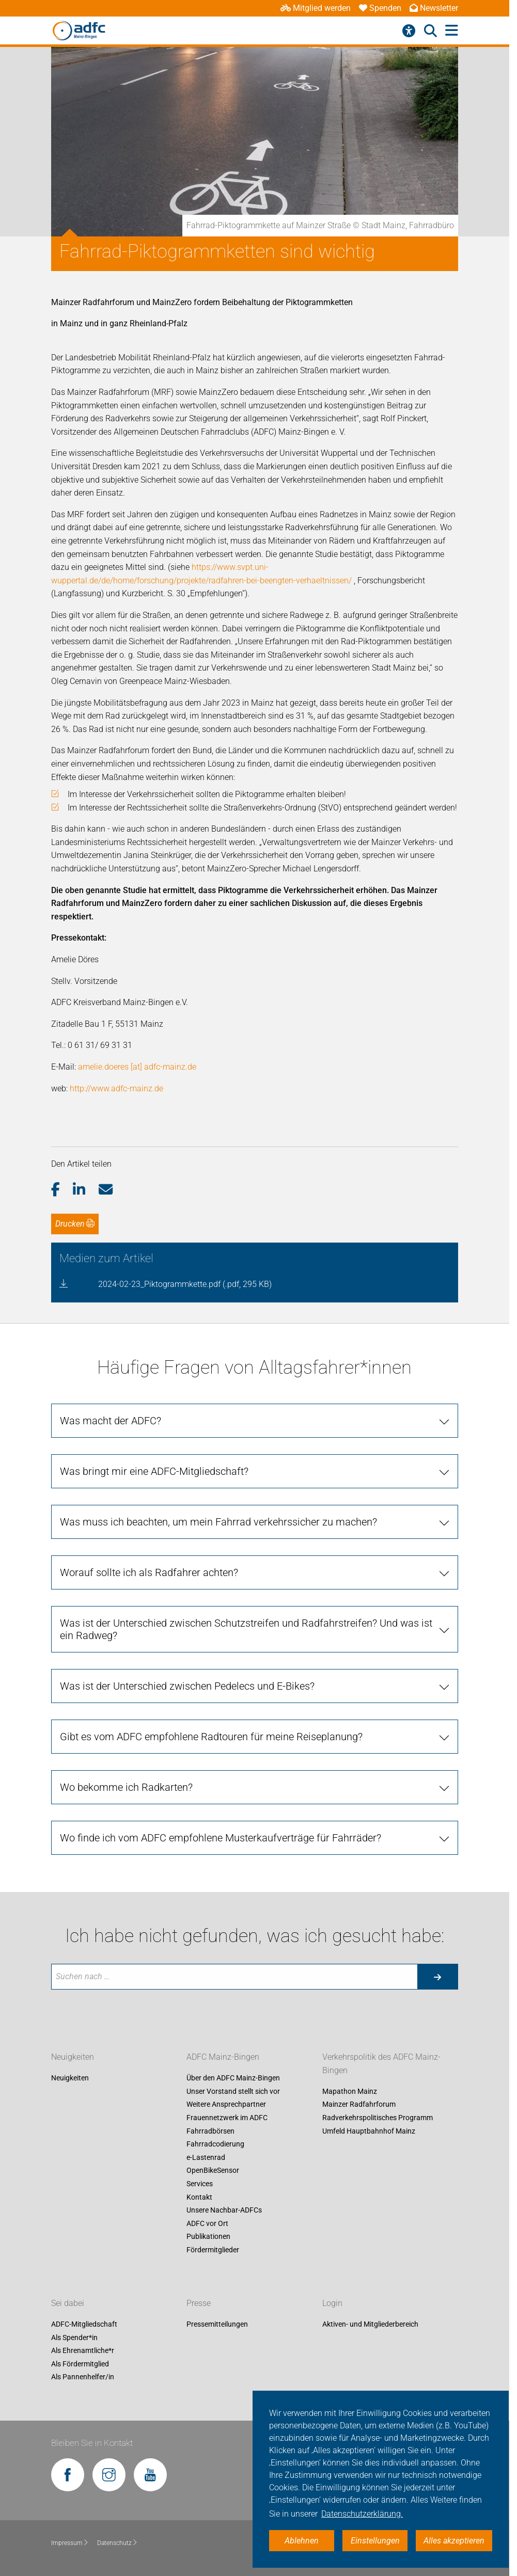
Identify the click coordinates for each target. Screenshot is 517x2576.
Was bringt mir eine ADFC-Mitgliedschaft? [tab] (154, 1471)
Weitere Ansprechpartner (226, 2105)
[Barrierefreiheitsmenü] (408, 31)
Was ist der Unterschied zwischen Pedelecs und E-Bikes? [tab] (187, 1686)
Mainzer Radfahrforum (359, 2105)
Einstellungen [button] (375, 2541)
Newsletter (434, 8)
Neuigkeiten (72, 2057)
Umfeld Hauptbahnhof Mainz (368, 2131)
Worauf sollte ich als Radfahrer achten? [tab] (149, 1572)
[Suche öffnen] (430, 31)
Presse (198, 2303)
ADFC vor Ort (207, 2223)
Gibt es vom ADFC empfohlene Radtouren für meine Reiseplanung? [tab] (211, 1736)
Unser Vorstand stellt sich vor (233, 2091)
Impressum (70, 2543)
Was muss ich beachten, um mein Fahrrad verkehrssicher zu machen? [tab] (218, 1522)
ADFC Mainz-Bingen (222, 2057)
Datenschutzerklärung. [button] (362, 2514)
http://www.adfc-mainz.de (116, 1088)
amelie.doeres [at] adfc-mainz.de (137, 1067)
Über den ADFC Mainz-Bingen (233, 2078)
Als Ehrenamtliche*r (82, 2351)
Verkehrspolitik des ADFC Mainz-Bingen (381, 2064)
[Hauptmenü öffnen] (451, 30)
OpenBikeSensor (212, 2171)
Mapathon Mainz (349, 2091)
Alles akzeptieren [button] (454, 2541)
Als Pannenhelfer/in (82, 2377)
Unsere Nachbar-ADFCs (224, 2210)
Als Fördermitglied (80, 2364)
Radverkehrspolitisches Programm (377, 2117)
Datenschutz (117, 2543)
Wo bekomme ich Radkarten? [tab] (126, 1787)
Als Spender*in (74, 2337)
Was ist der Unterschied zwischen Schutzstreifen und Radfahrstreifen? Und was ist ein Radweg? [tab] (246, 1629)
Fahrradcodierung (215, 2144)
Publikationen (208, 2237)
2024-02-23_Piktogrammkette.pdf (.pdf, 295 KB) (185, 1284)
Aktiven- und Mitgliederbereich (370, 2324)
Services (199, 2184)
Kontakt (199, 2197)
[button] (62, 1190)
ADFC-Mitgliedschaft (84, 2324)
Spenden (380, 8)
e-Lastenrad (205, 2157)
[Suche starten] (437, 1976)
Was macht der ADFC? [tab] (110, 1420)
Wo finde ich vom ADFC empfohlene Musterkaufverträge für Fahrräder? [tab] (220, 1838)
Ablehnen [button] (302, 2541)
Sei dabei (67, 2303)
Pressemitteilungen (217, 2324)
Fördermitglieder (212, 2250)
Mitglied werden (315, 8)
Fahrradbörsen (210, 2131)
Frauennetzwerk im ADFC (227, 2117)
